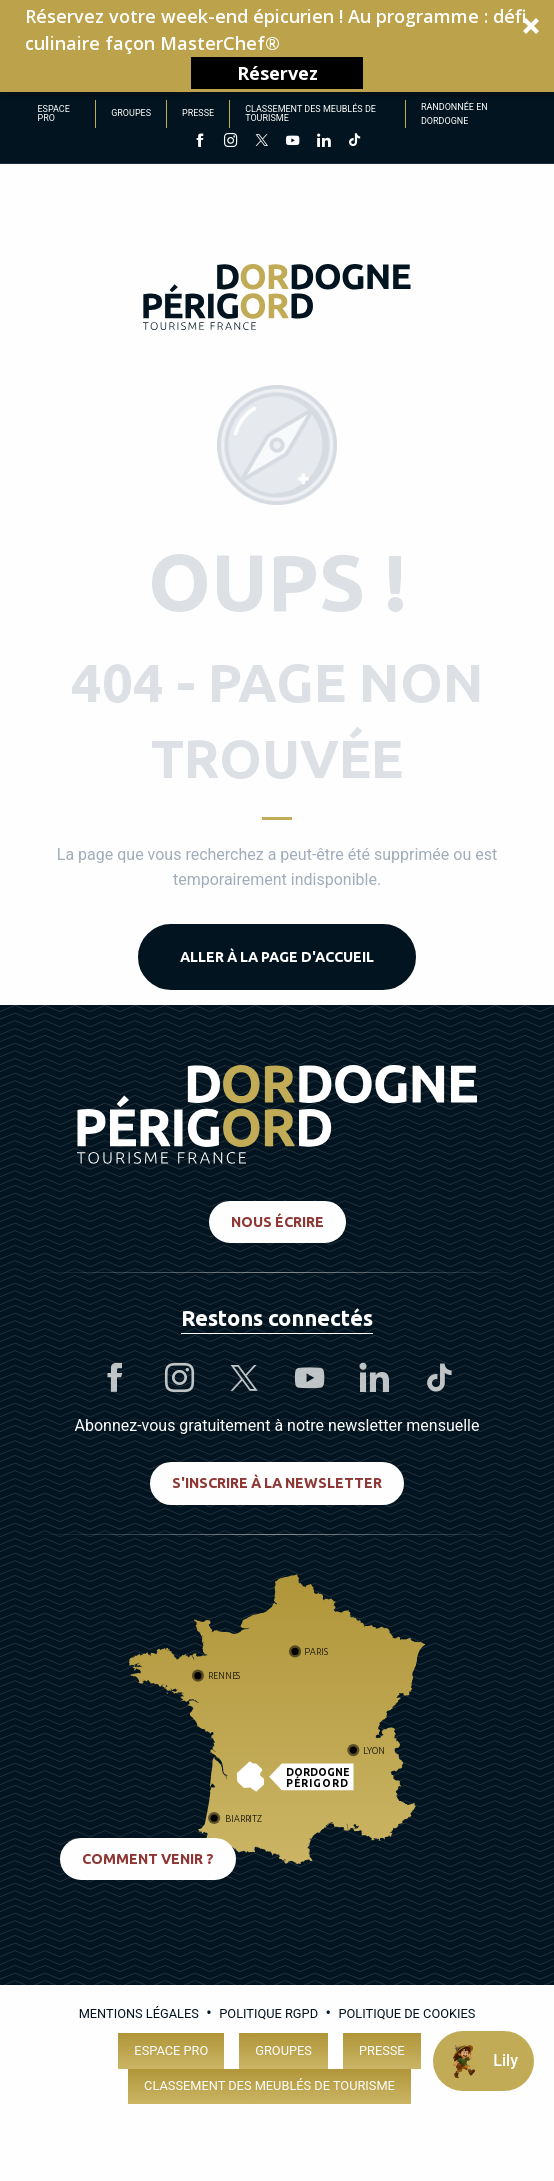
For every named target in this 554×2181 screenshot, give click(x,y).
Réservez (277, 73)
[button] (277, 46)
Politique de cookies (406, 2013)
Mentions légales (139, 2013)
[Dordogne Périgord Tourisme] (277, 300)
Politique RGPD (268, 2013)
